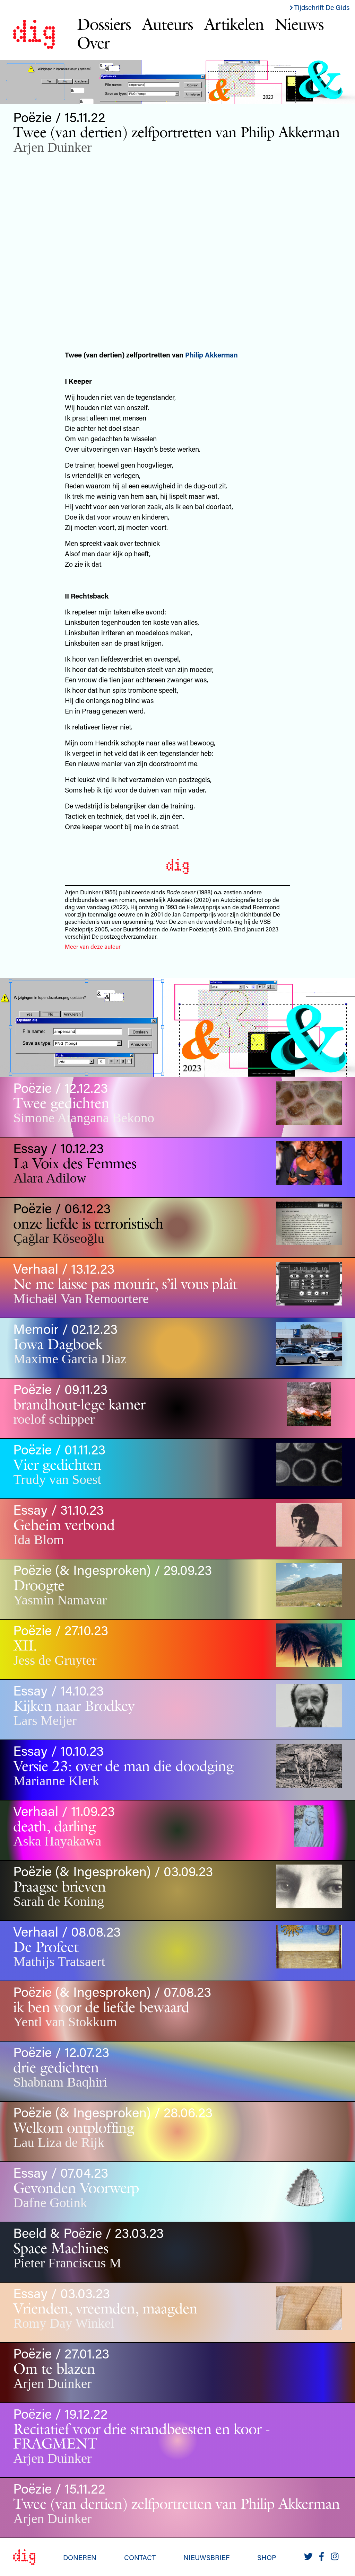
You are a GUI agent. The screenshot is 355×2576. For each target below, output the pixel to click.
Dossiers (104, 24)
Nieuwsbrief (206, 2557)
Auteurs (167, 24)
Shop (266, 2557)
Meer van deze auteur (93, 946)
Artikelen (234, 24)
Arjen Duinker (52, 147)
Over (93, 42)
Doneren (79, 2557)
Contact (140, 2557)
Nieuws (299, 24)
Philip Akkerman (211, 354)
